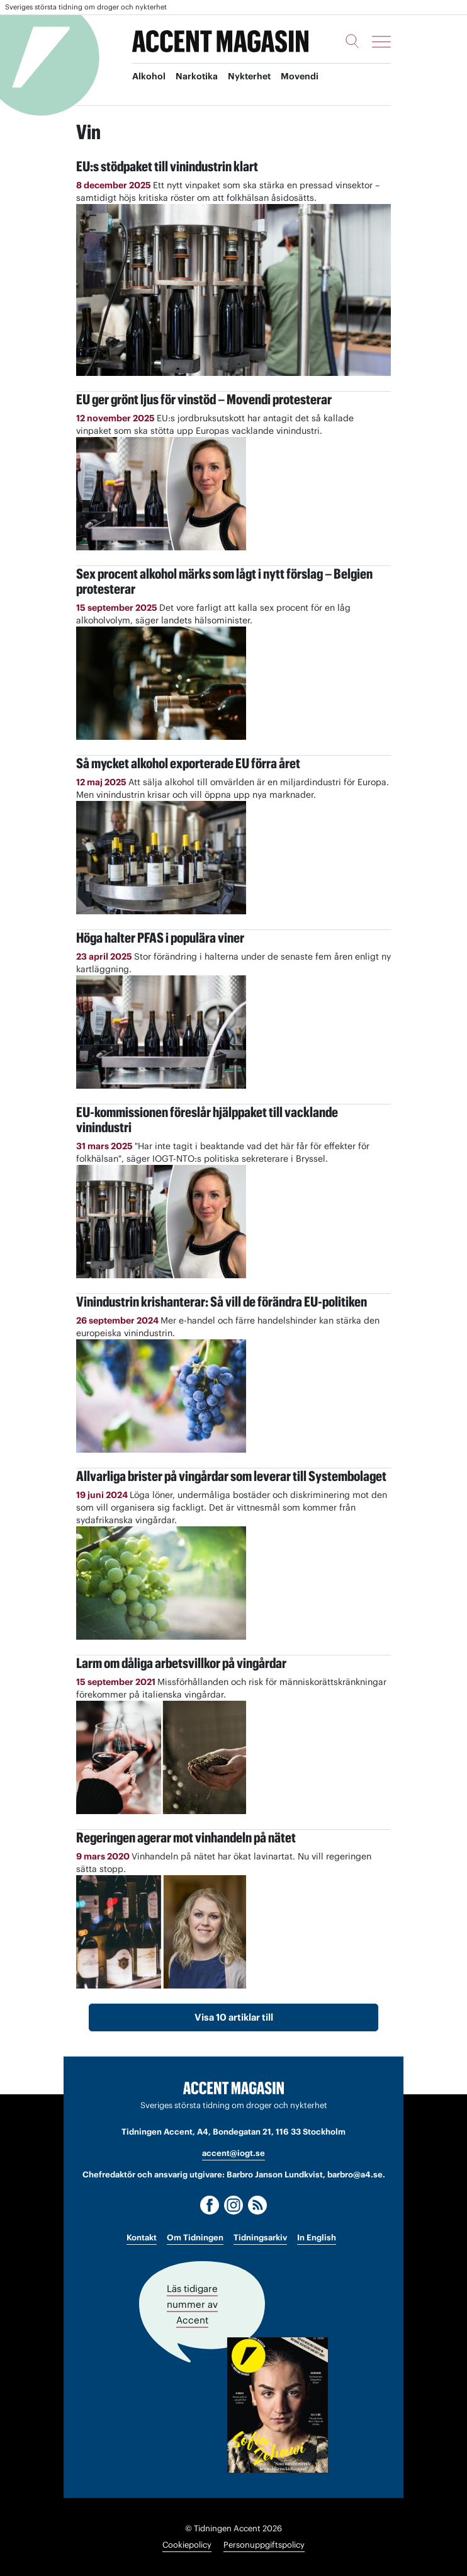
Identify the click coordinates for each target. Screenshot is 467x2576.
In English (316, 2237)
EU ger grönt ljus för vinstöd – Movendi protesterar (204, 399)
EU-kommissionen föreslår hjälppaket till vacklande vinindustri (207, 1119)
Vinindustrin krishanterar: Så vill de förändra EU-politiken (221, 1301)
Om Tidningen (195, 2237)
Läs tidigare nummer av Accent (192, 2304)
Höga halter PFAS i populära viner (160, 937)
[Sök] (352, 40)
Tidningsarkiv (260, 2237)
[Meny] (381, 41)
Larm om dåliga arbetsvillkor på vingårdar (181, 1663)
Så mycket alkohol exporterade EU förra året (188, 763)
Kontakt (142, 2237)
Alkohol (149, 76)
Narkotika (197, 76)
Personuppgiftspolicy (264, 2544)
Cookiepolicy (186, 2544)
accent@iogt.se (233, 2153)
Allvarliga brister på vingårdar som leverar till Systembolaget (231, 1476)
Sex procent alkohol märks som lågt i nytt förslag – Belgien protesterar (224, 581)
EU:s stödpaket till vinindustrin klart (167, 166)
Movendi (299, 76)
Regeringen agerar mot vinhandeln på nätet (186, 1837)
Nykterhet (249, 76)
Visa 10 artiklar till (233, 2017)
